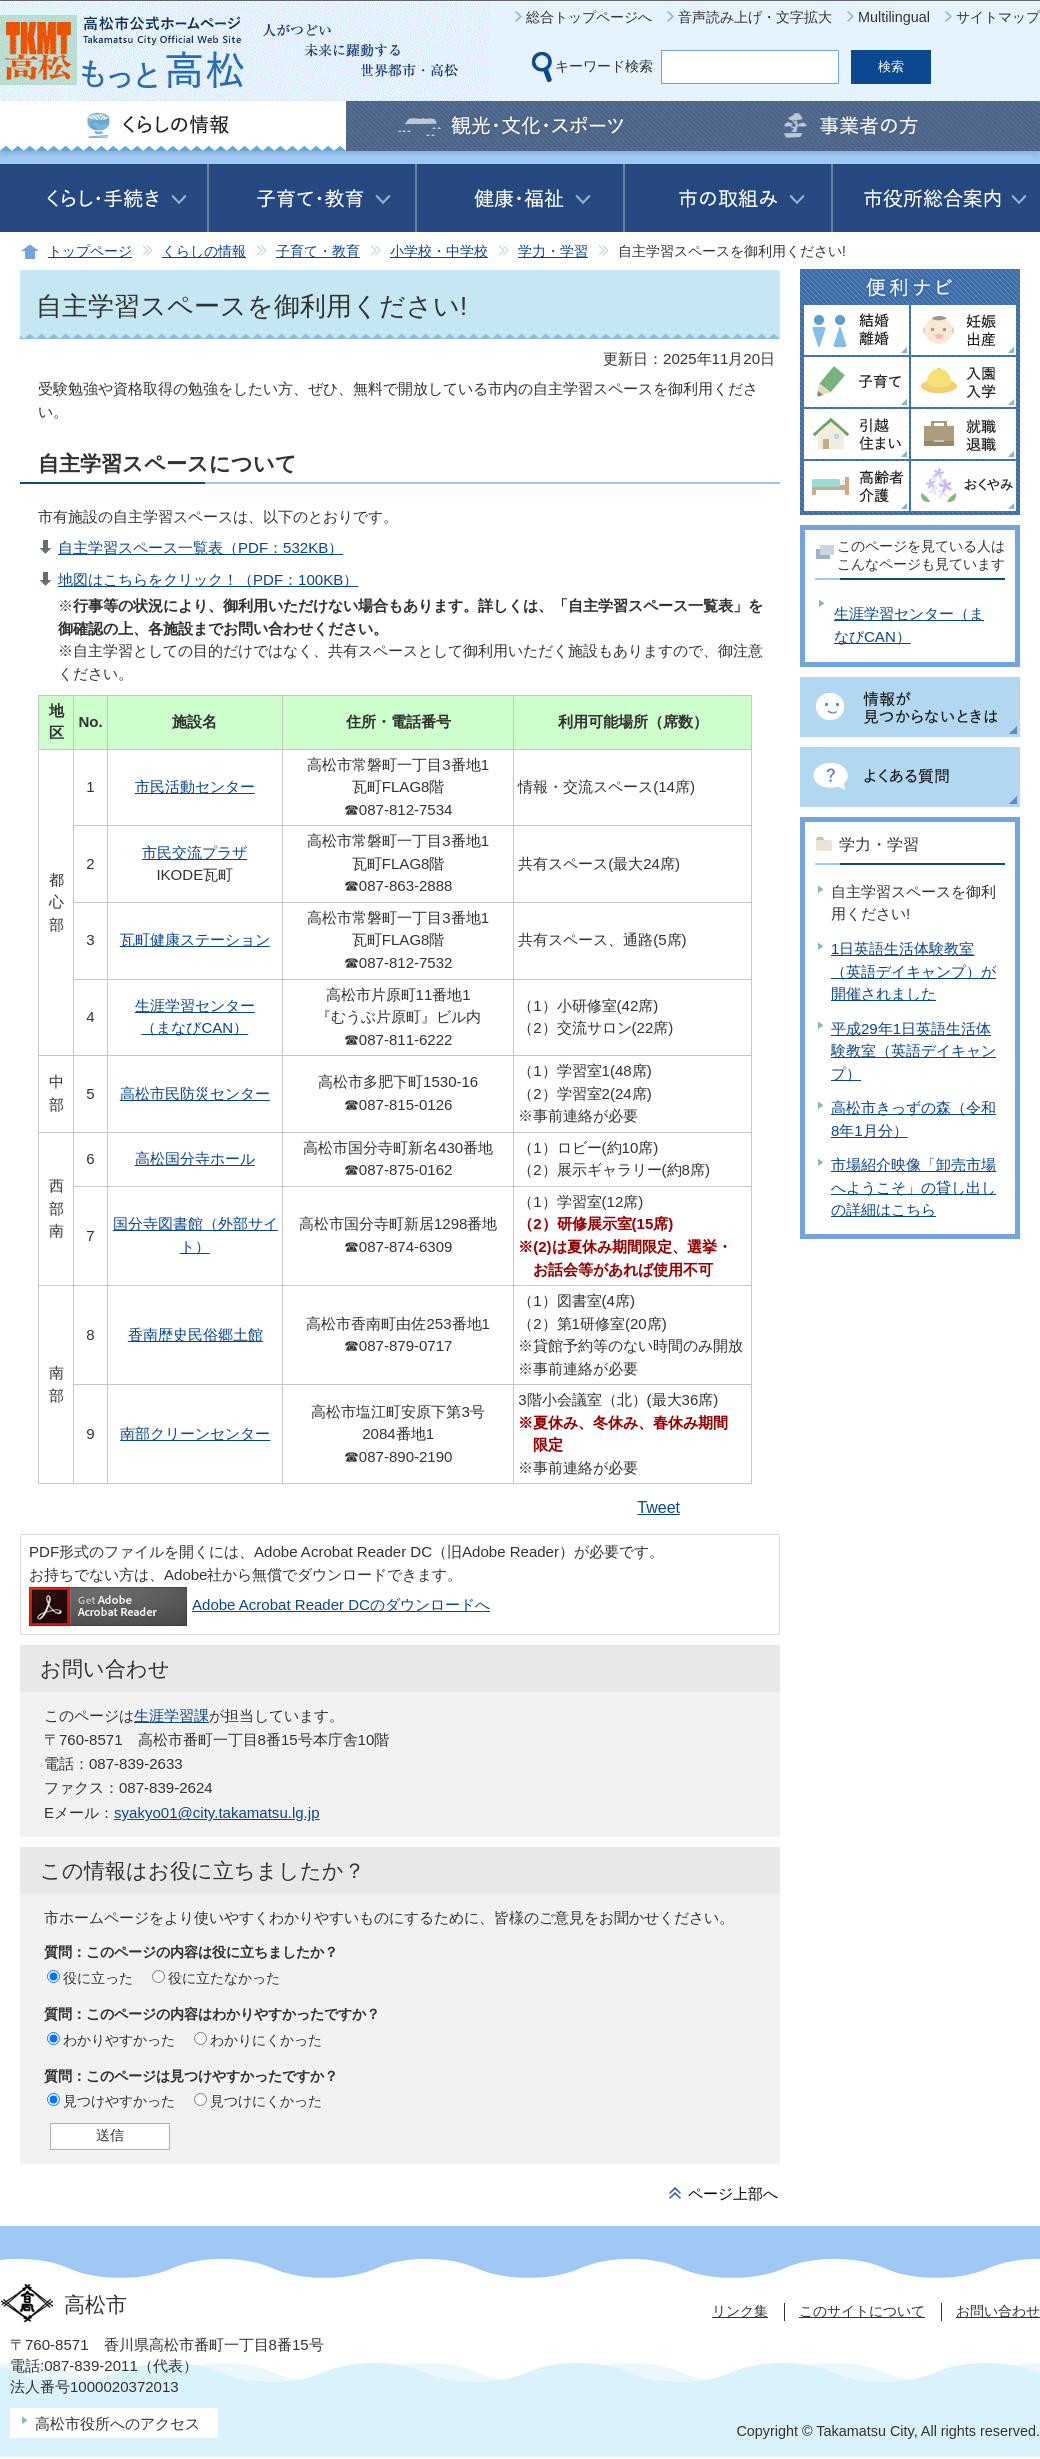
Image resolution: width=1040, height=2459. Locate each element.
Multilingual (894, 17)
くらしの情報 (204, 251)
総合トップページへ (589, 17)
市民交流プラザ (194, 852)
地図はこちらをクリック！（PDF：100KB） (208, 579)
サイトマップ (998, 17)
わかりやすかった (119, 2040)
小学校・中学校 (439, 251)
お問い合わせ (998, 2311)
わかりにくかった (266, 2040)
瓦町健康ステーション (195, 939)
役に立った (98, 1978)
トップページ (90, 251)
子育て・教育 (318, 251)
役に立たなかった (224, 1978)
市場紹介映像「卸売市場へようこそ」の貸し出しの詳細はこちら (913, 1187)
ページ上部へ (733, 2193)
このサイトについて (862, 2311)
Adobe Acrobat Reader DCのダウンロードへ (259, 1604)
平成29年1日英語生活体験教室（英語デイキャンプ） (913, 1051)
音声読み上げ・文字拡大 (755, 17)
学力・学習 (553, 251)
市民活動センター (195, 786)
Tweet (658, 1507)
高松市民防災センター (195, 1093)
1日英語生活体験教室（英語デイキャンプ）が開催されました (913, 971)
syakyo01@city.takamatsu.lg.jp (216, 1812)
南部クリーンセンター (195, 1433)
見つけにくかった (266, 2101)
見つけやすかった (119, 2101)
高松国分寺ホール (195, 1158)
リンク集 (740, 2311)
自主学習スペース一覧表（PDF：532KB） (200, 547)
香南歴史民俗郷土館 (195, 1334)
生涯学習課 (171, 1715)
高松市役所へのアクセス (117, 2423)
